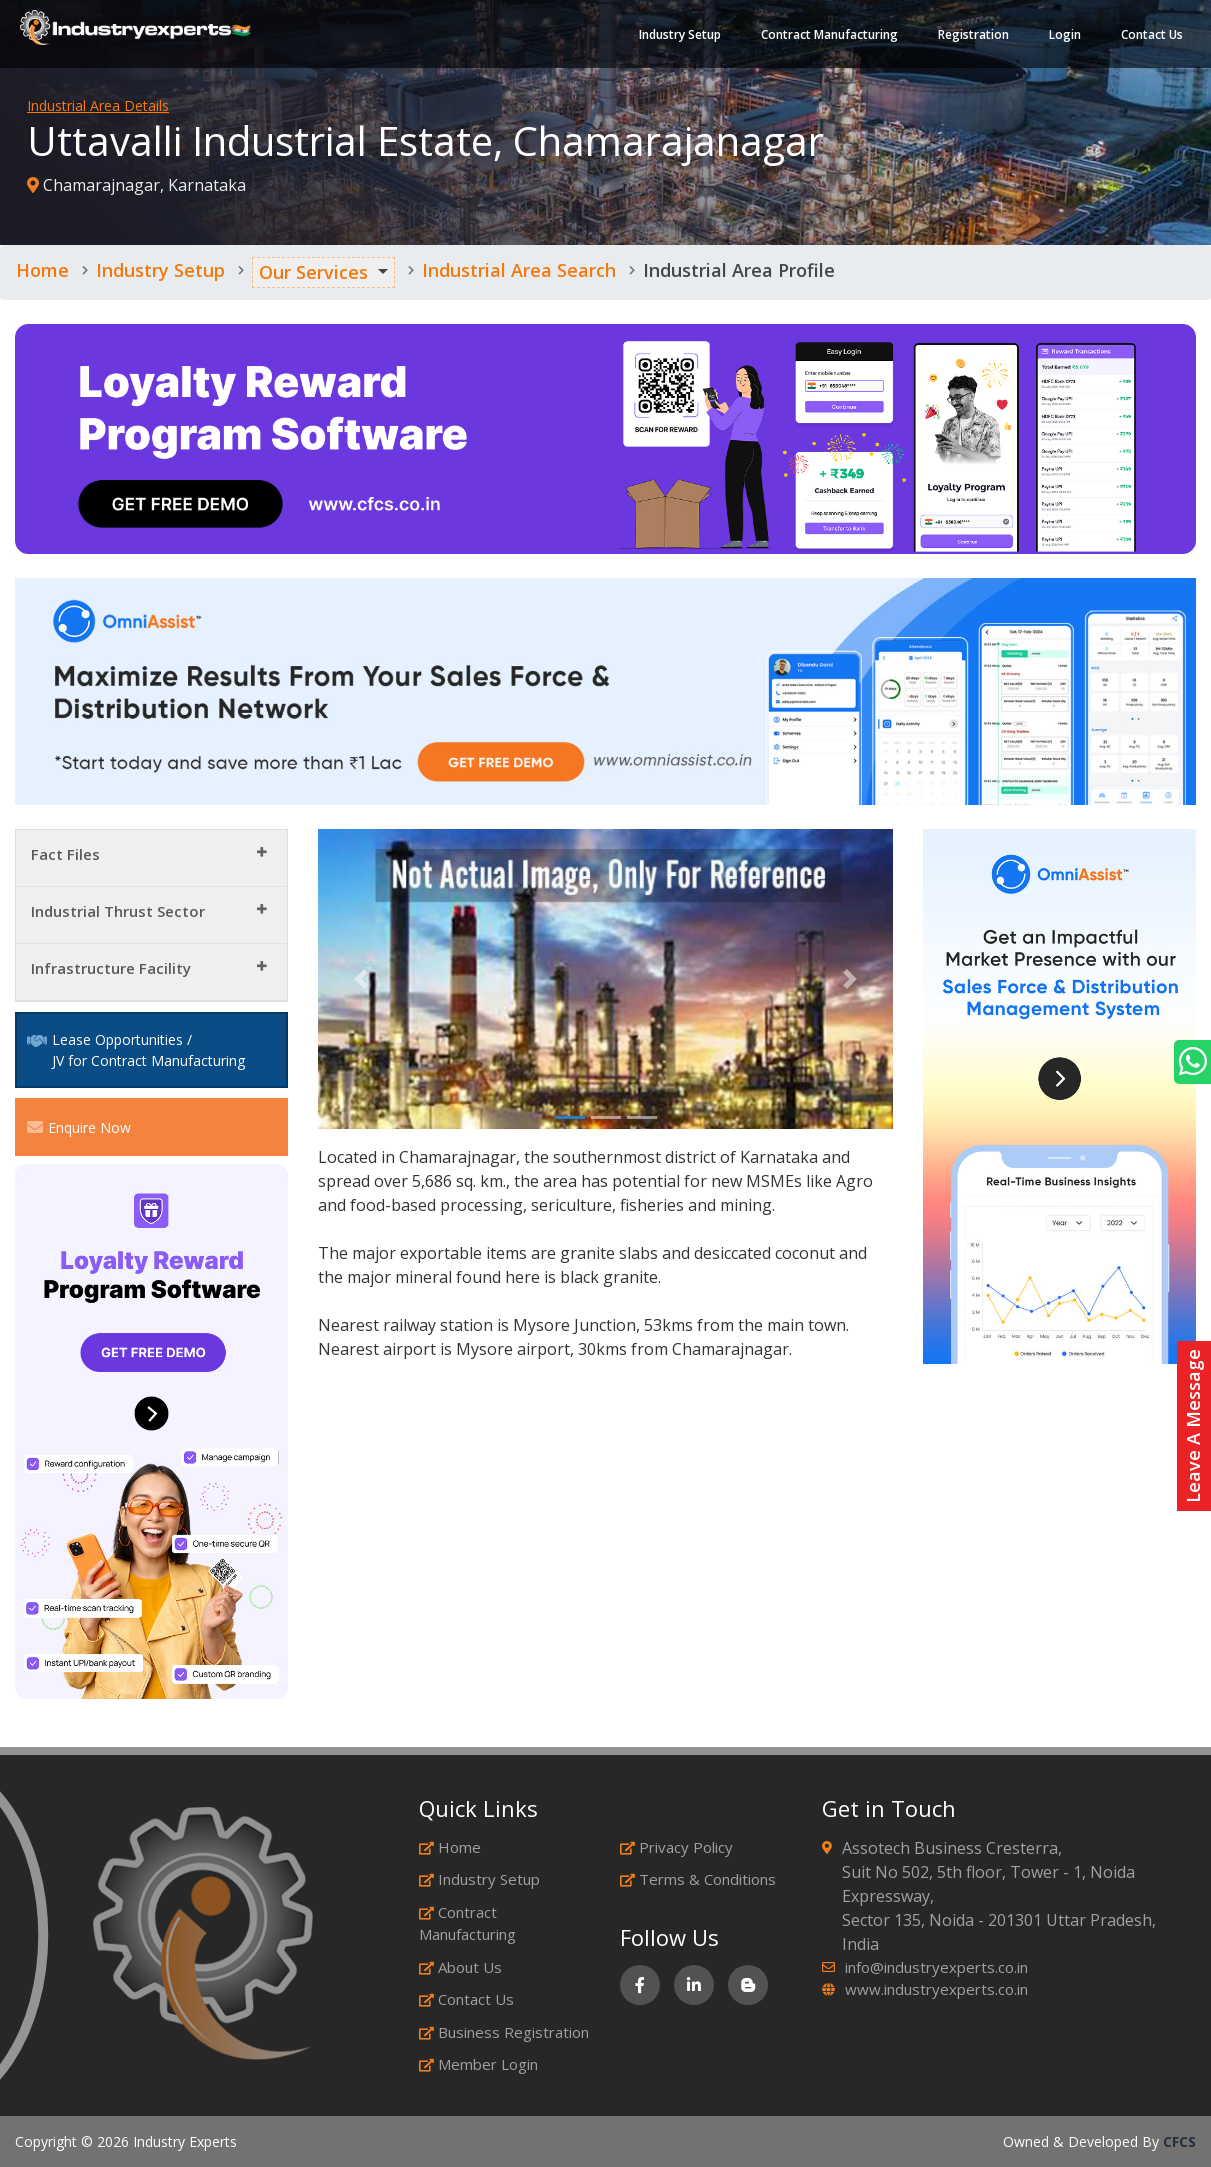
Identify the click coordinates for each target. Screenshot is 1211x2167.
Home (42, 270)
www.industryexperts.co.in (936, 1989)
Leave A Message (1193, 1426)
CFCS (1179, 2141)
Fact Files (65, 854)
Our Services (313, 272)
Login (1065, 34)
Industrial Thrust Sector (118, 911)
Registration (973, 34)
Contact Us (1152, 34)
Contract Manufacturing (829, 34)
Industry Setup (680, 34)
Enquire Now (79, 1127)
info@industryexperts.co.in (936, 1967)
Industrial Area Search (519, 270)
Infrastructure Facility (111, 968)
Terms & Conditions (698, 1879)
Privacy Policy (676, 1847)
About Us (460, 1967)
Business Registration (504, 2032)
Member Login (478, 2064)
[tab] (151, 858)
